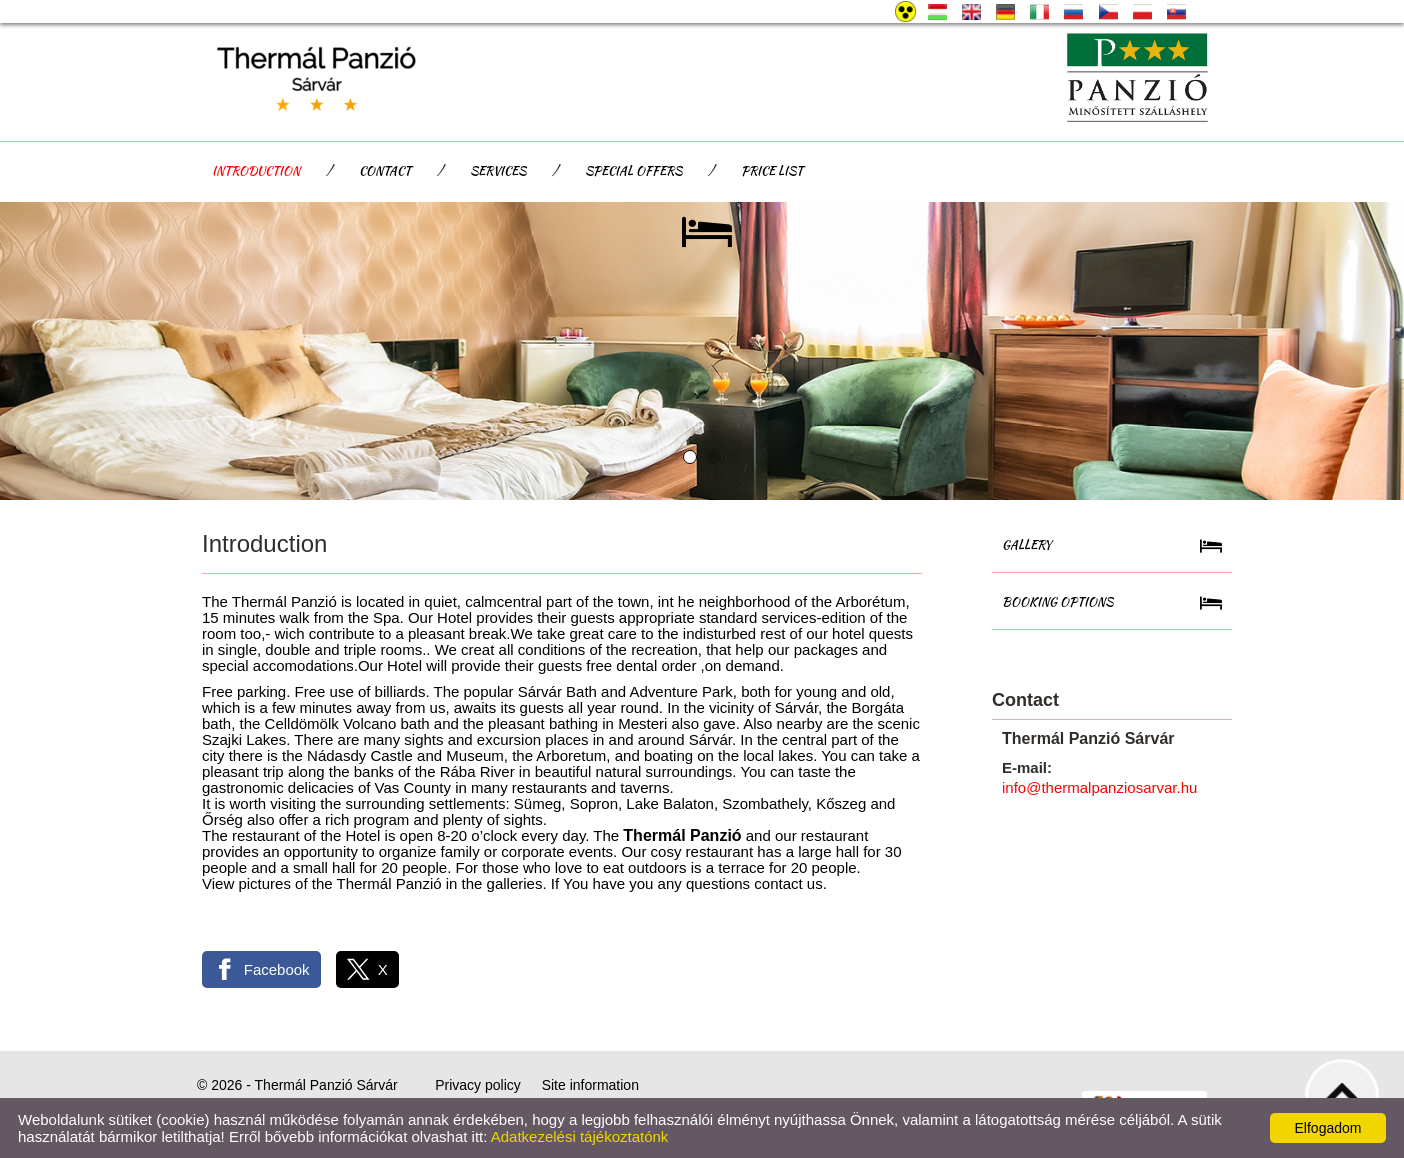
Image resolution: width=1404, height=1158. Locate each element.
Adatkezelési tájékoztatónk (580, 1136)
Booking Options (1057, 601)
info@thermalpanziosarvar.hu (1099, 787)
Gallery (1026, 544)
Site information (590, 1085)
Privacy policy (478, 1085)
